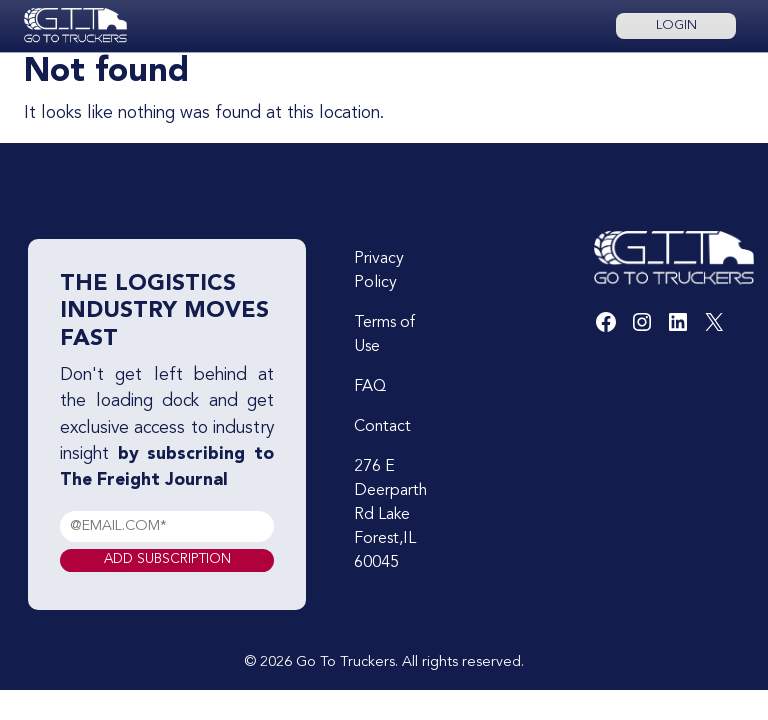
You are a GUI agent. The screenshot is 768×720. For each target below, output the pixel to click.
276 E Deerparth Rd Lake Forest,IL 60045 (390, 515)
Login (676, 25)
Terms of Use (384, 335)
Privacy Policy (379, 271)
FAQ (370, 387)
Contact (382, 427)
